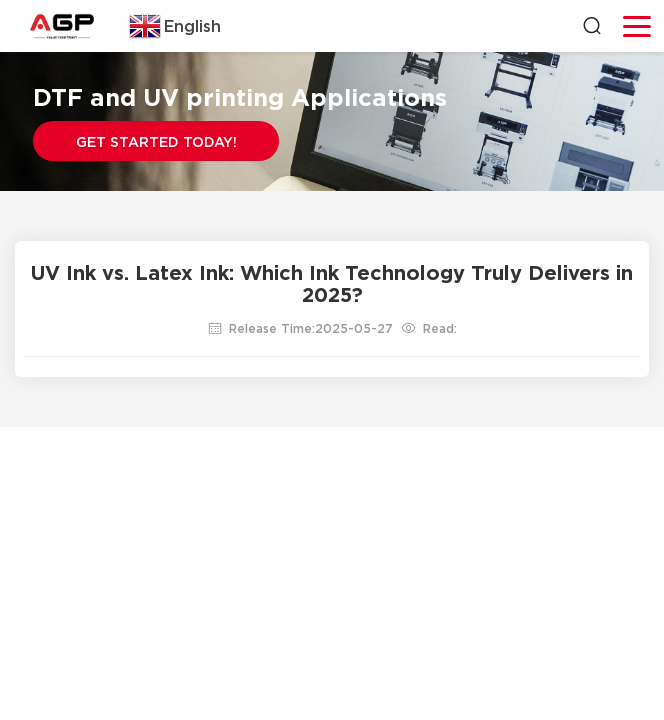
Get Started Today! (156, 141)
